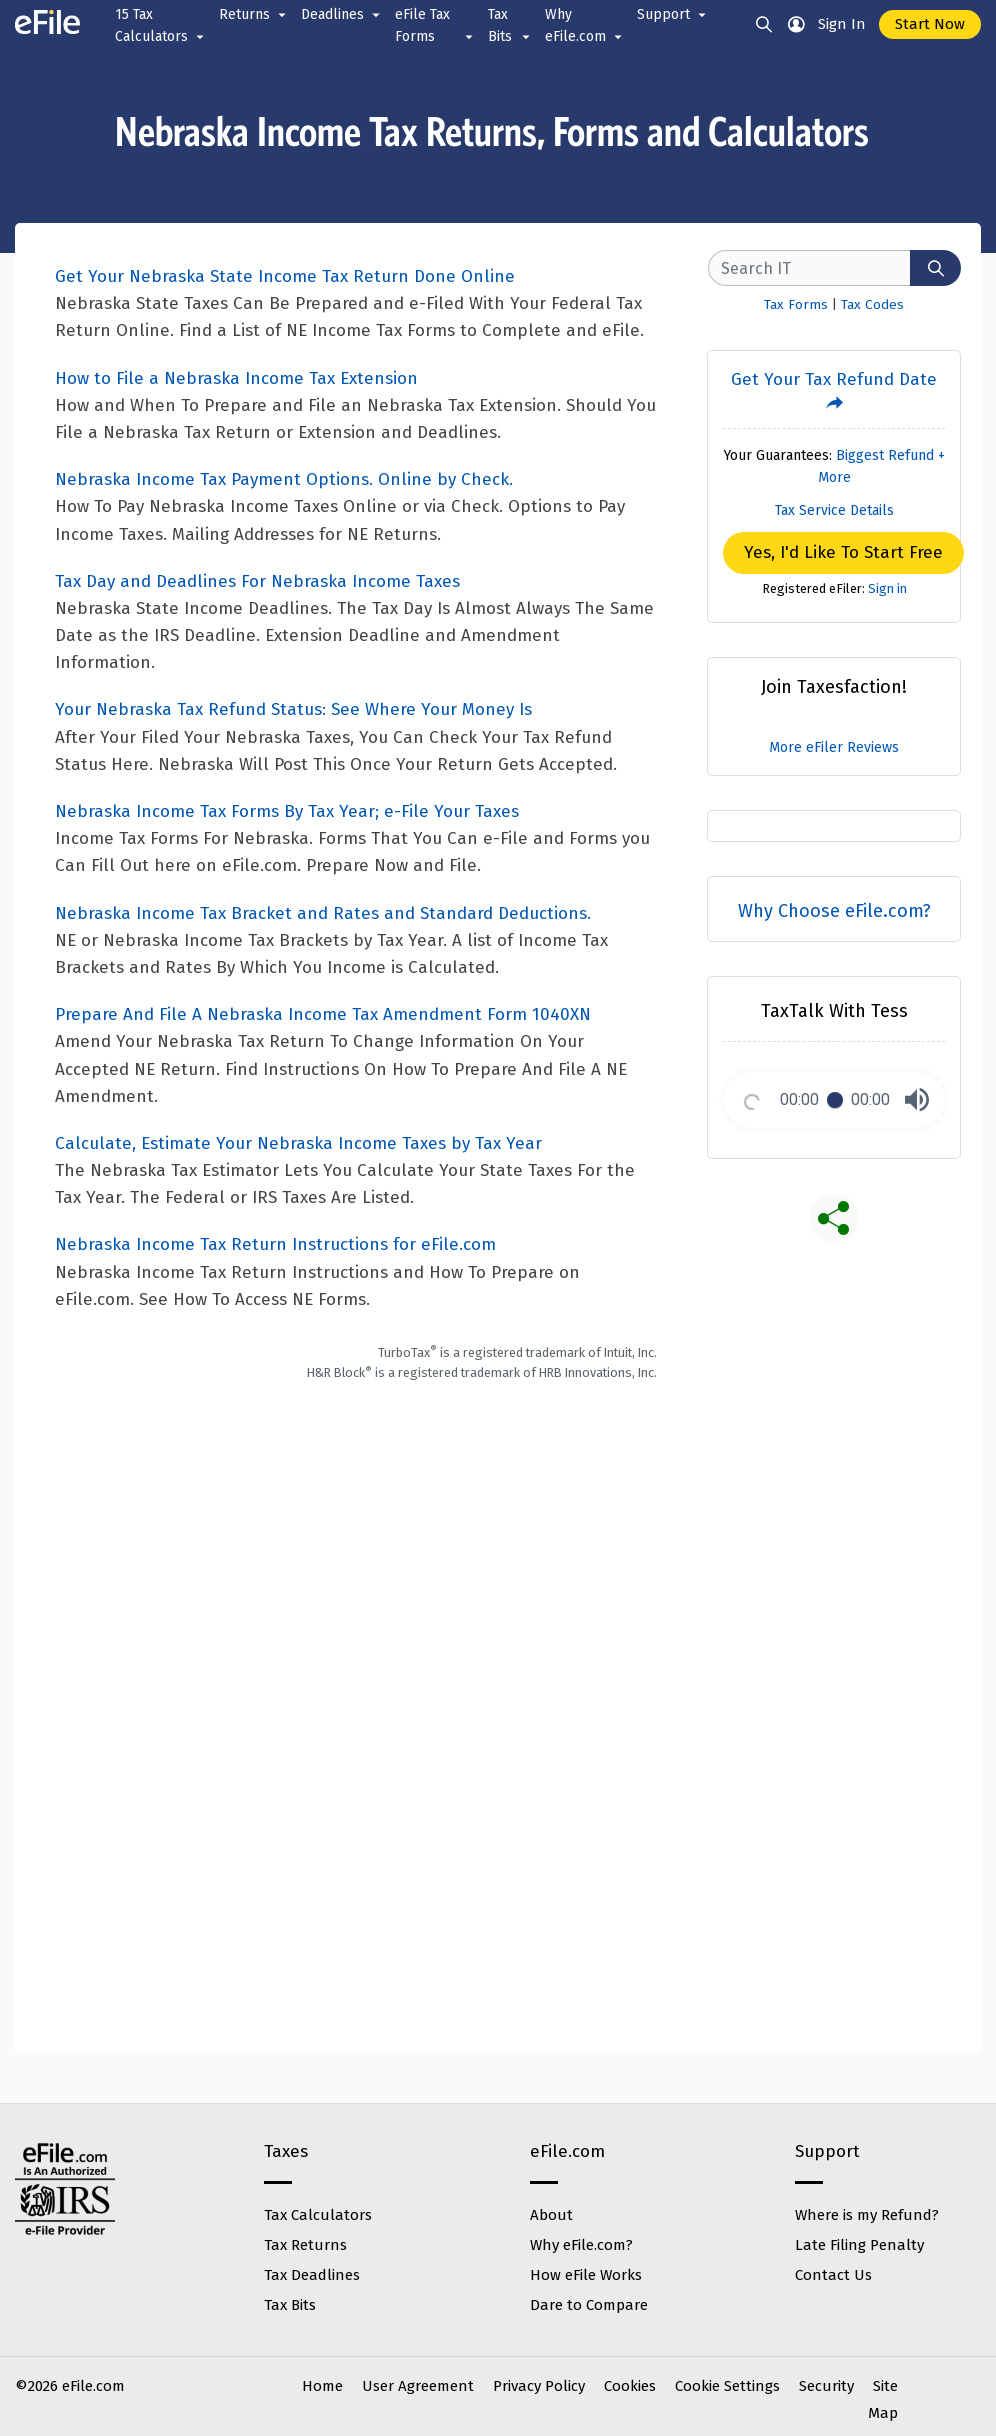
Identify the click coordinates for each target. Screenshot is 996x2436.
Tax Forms (796, 304)
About (551, 2215)
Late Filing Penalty (859, 2245)
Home (322, 2386)
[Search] (935, 268)
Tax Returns (305, 2245)
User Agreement (418, 2386)
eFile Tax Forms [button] (435, 27)
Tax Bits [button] (510, 27)
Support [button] (673, 15)
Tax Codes (872, 304)
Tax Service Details (834, 510)
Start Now (930, 24)
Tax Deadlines (312, 2275)
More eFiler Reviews (834, 747)
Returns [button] (254, 15)
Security (826, 2386)
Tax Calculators (318, 2215)
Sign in (887, 588)
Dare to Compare (589, 2305)
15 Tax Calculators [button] (161, 27)
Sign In (842, 24)
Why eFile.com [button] (585, 27)
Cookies (630, 2386)
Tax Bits (290, 2305)
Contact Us (833, 2275)
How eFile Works (586, 2275)
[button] (917, 1100)
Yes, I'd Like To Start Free (843, 552)
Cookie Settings (727, 2386)
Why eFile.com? (581, 2245)
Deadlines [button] (342, 15)
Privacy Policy (539, 2386)
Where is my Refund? (867, 2215)
